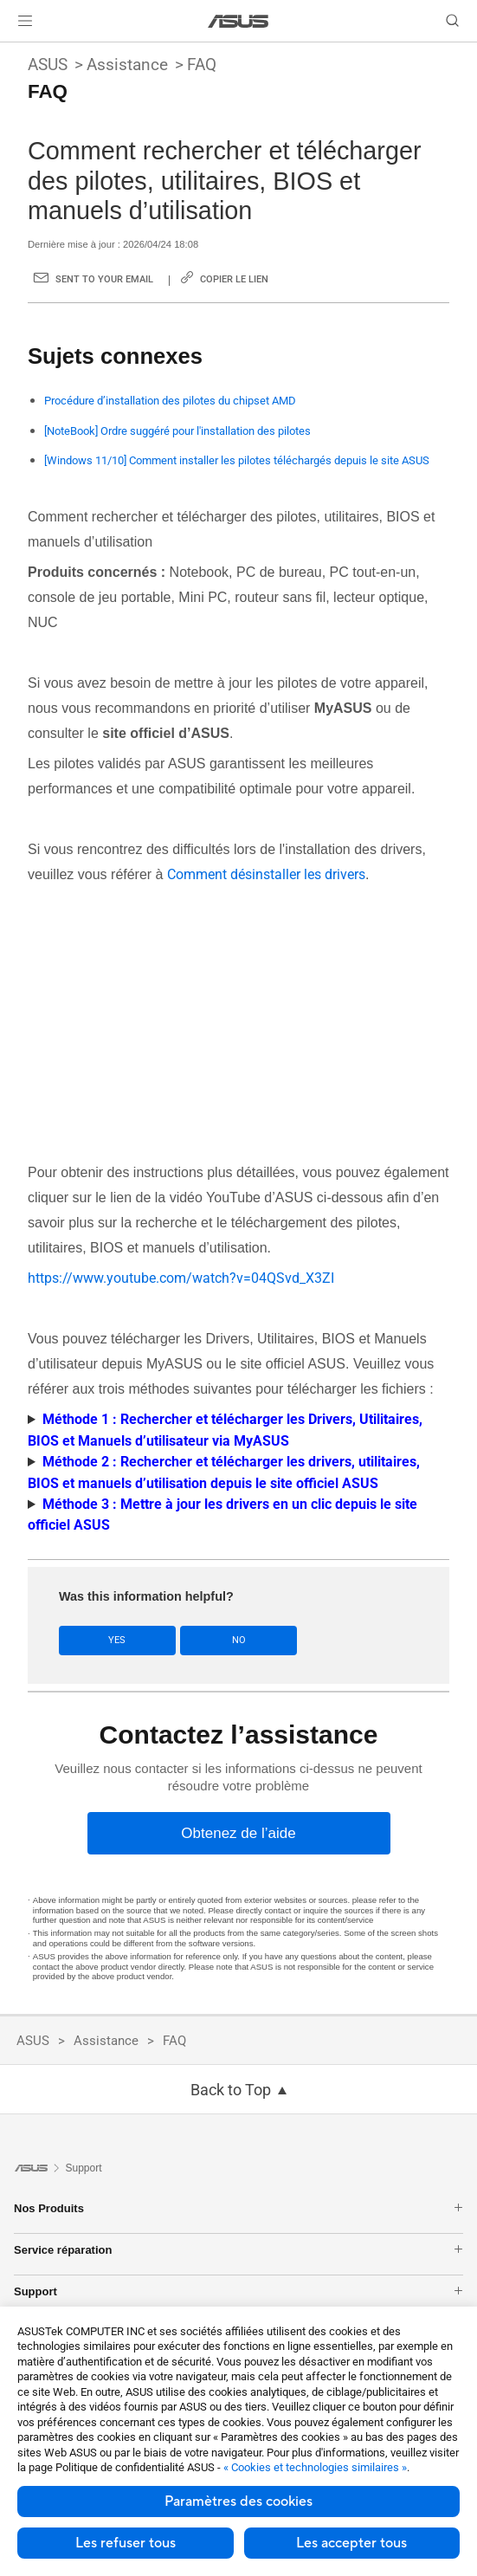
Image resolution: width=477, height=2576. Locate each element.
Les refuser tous (125, 2543)
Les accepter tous (351, 2543)
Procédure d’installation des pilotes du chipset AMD (170, 400)
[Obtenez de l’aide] (238, 1833)
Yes (117, 1640)
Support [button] (238, 2291)
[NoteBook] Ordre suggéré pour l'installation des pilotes (177, 430)
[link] (238, 21)
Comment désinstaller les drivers (266, 874)
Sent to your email (104, 279)
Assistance (127, 64)
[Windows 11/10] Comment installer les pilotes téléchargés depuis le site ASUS (236, 460)
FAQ (201, 64)
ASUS (48, 64)
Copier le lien (234, 279)
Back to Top (230, 2090)
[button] (25, 21)
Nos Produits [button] (238, 2208)
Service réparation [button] (238, 2250)
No (239, 1640)
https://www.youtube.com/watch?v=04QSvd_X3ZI (181, 1278)
